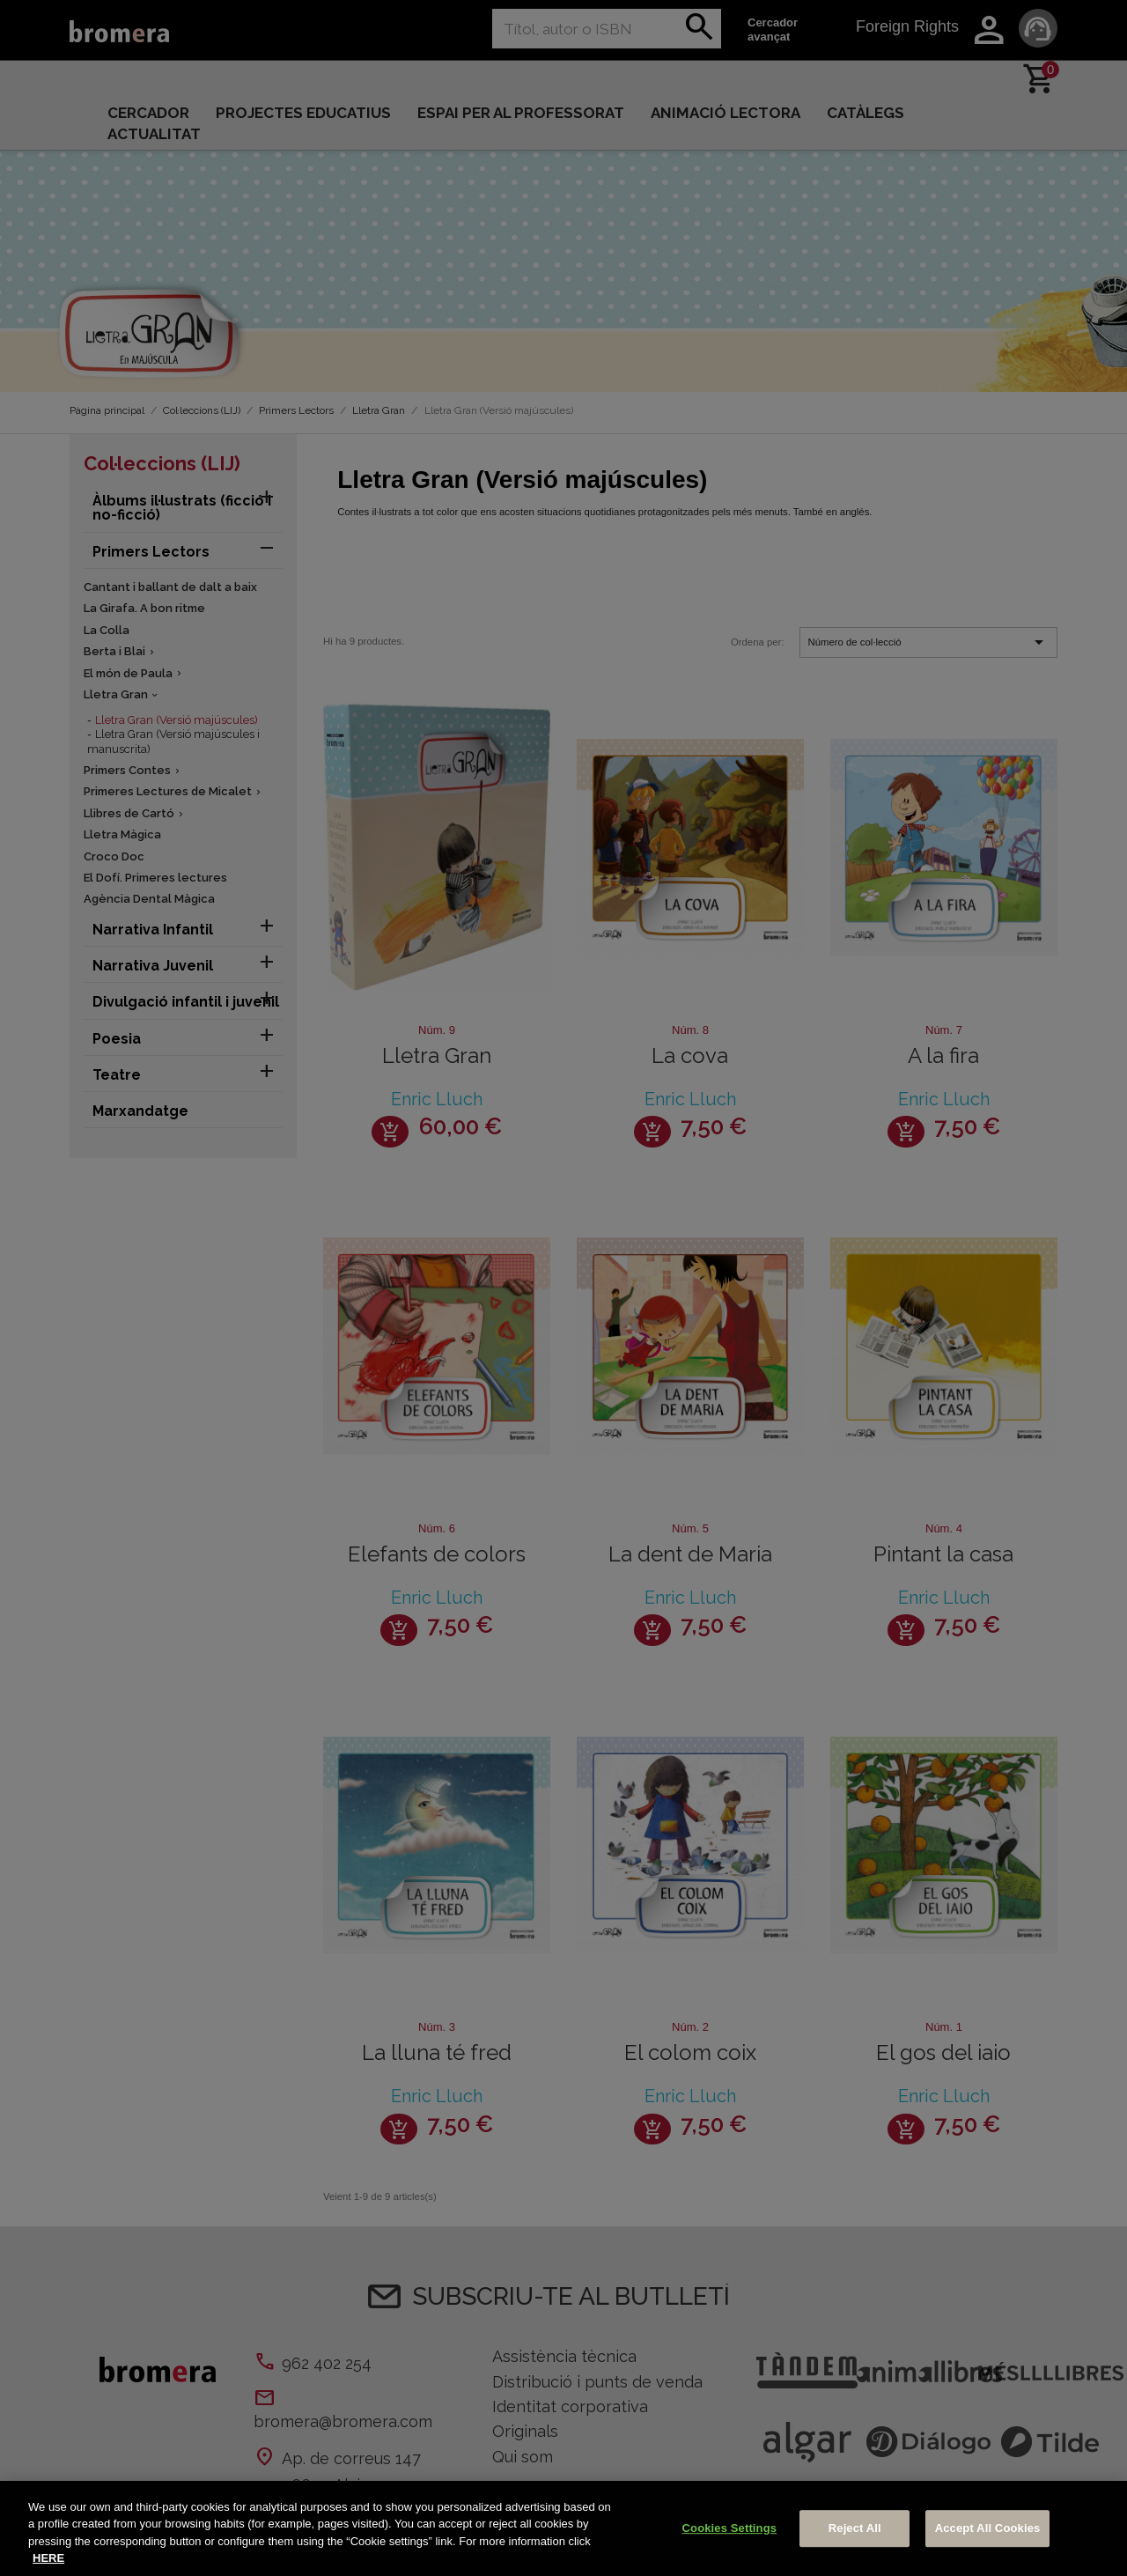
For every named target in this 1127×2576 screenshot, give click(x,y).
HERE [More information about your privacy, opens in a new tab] (48, 2558)
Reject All (855, 2528)
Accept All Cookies (988, 2528)
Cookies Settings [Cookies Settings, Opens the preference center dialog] (729, 2528)
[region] (563, 2528)
